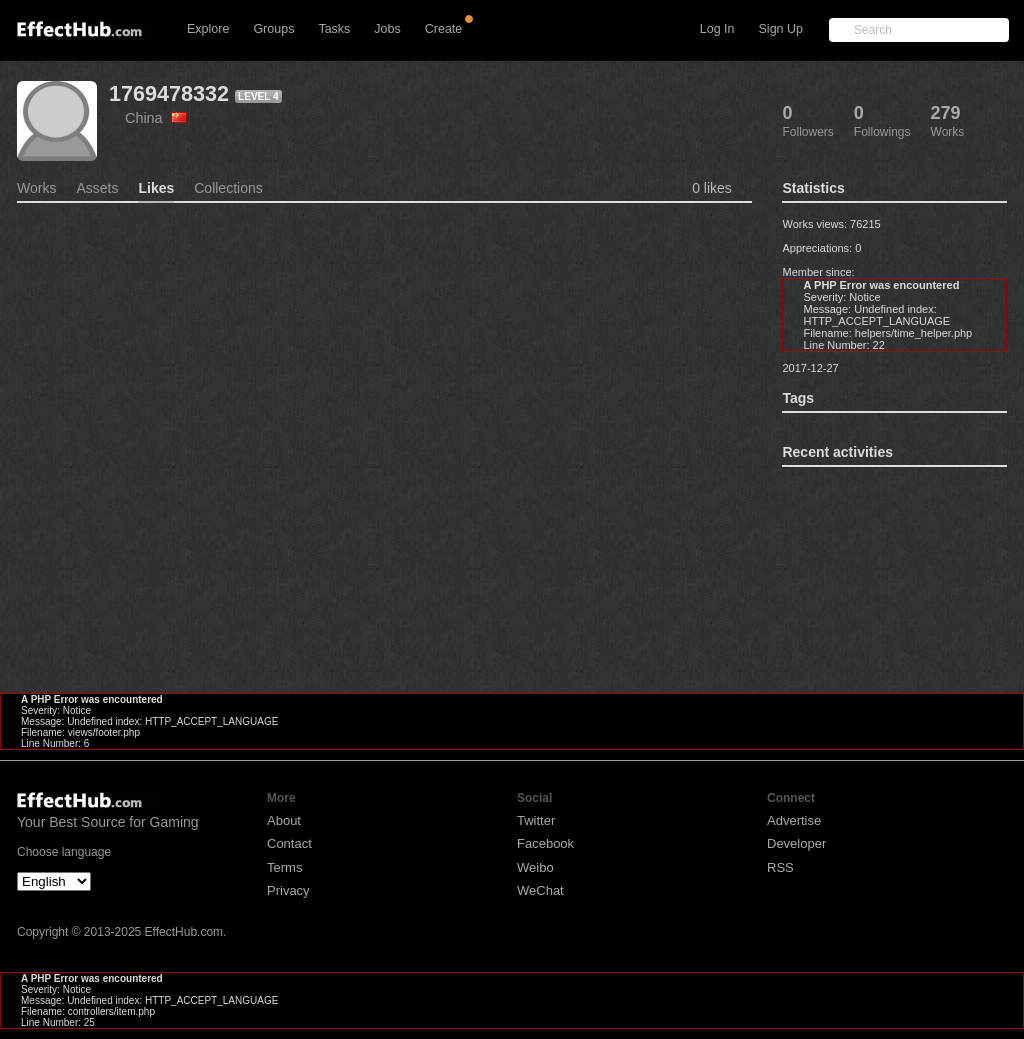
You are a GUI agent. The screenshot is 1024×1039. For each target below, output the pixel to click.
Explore (208, 29)
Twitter (536, 820)
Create (444, 29)
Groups (273, 29)
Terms (284, 867)
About (284, 820)
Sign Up (781, 29)
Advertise (794, 820)
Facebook (545, 843)
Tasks (334, 29)
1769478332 (169, 93)
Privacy (288, 890)
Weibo (535, 867)
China (156, 118)
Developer (796, 843)
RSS (780, 867)
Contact (289, 843)
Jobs (387, 29)
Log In (717, 29)
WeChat (540, 890)
